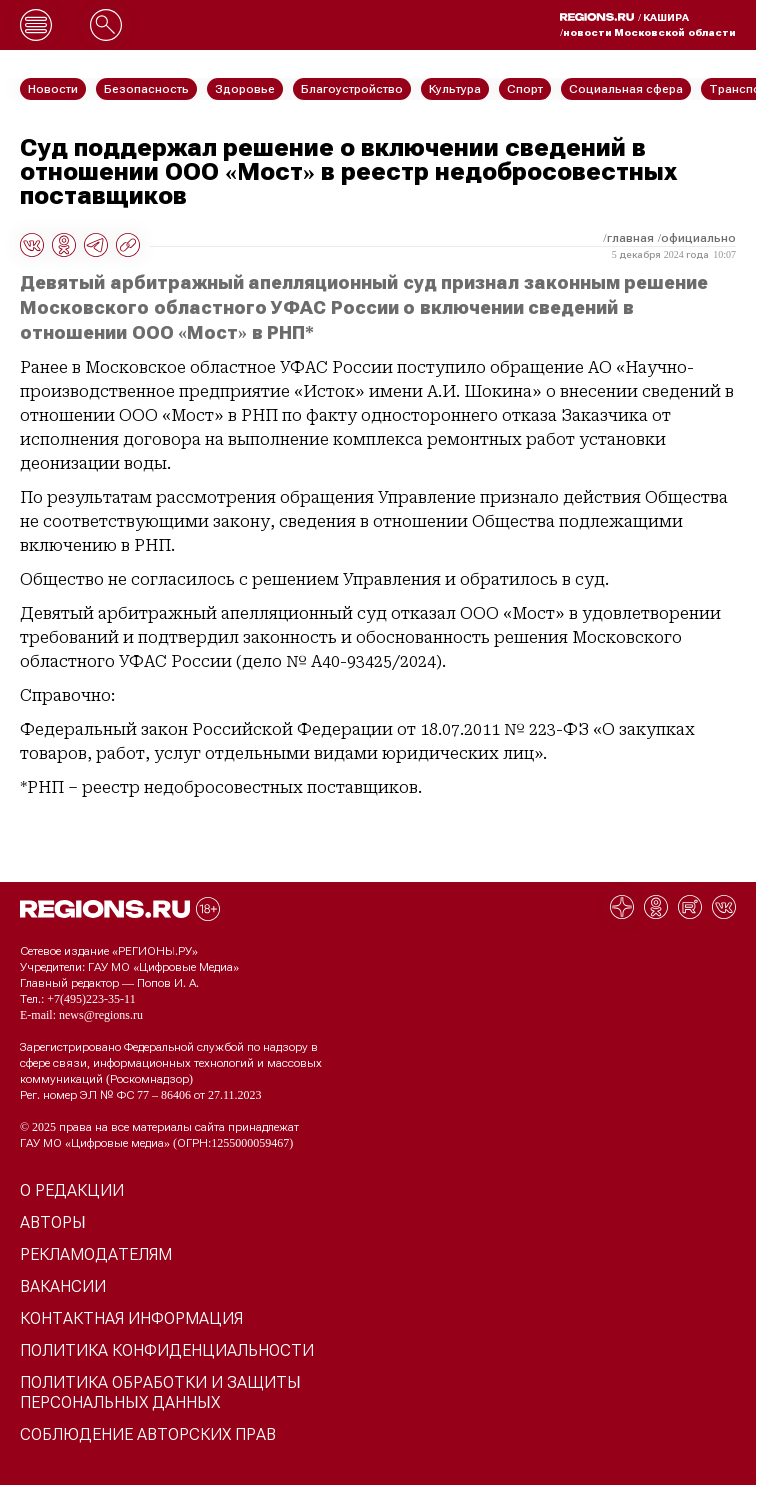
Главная (630, 238)
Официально (698, 238)
